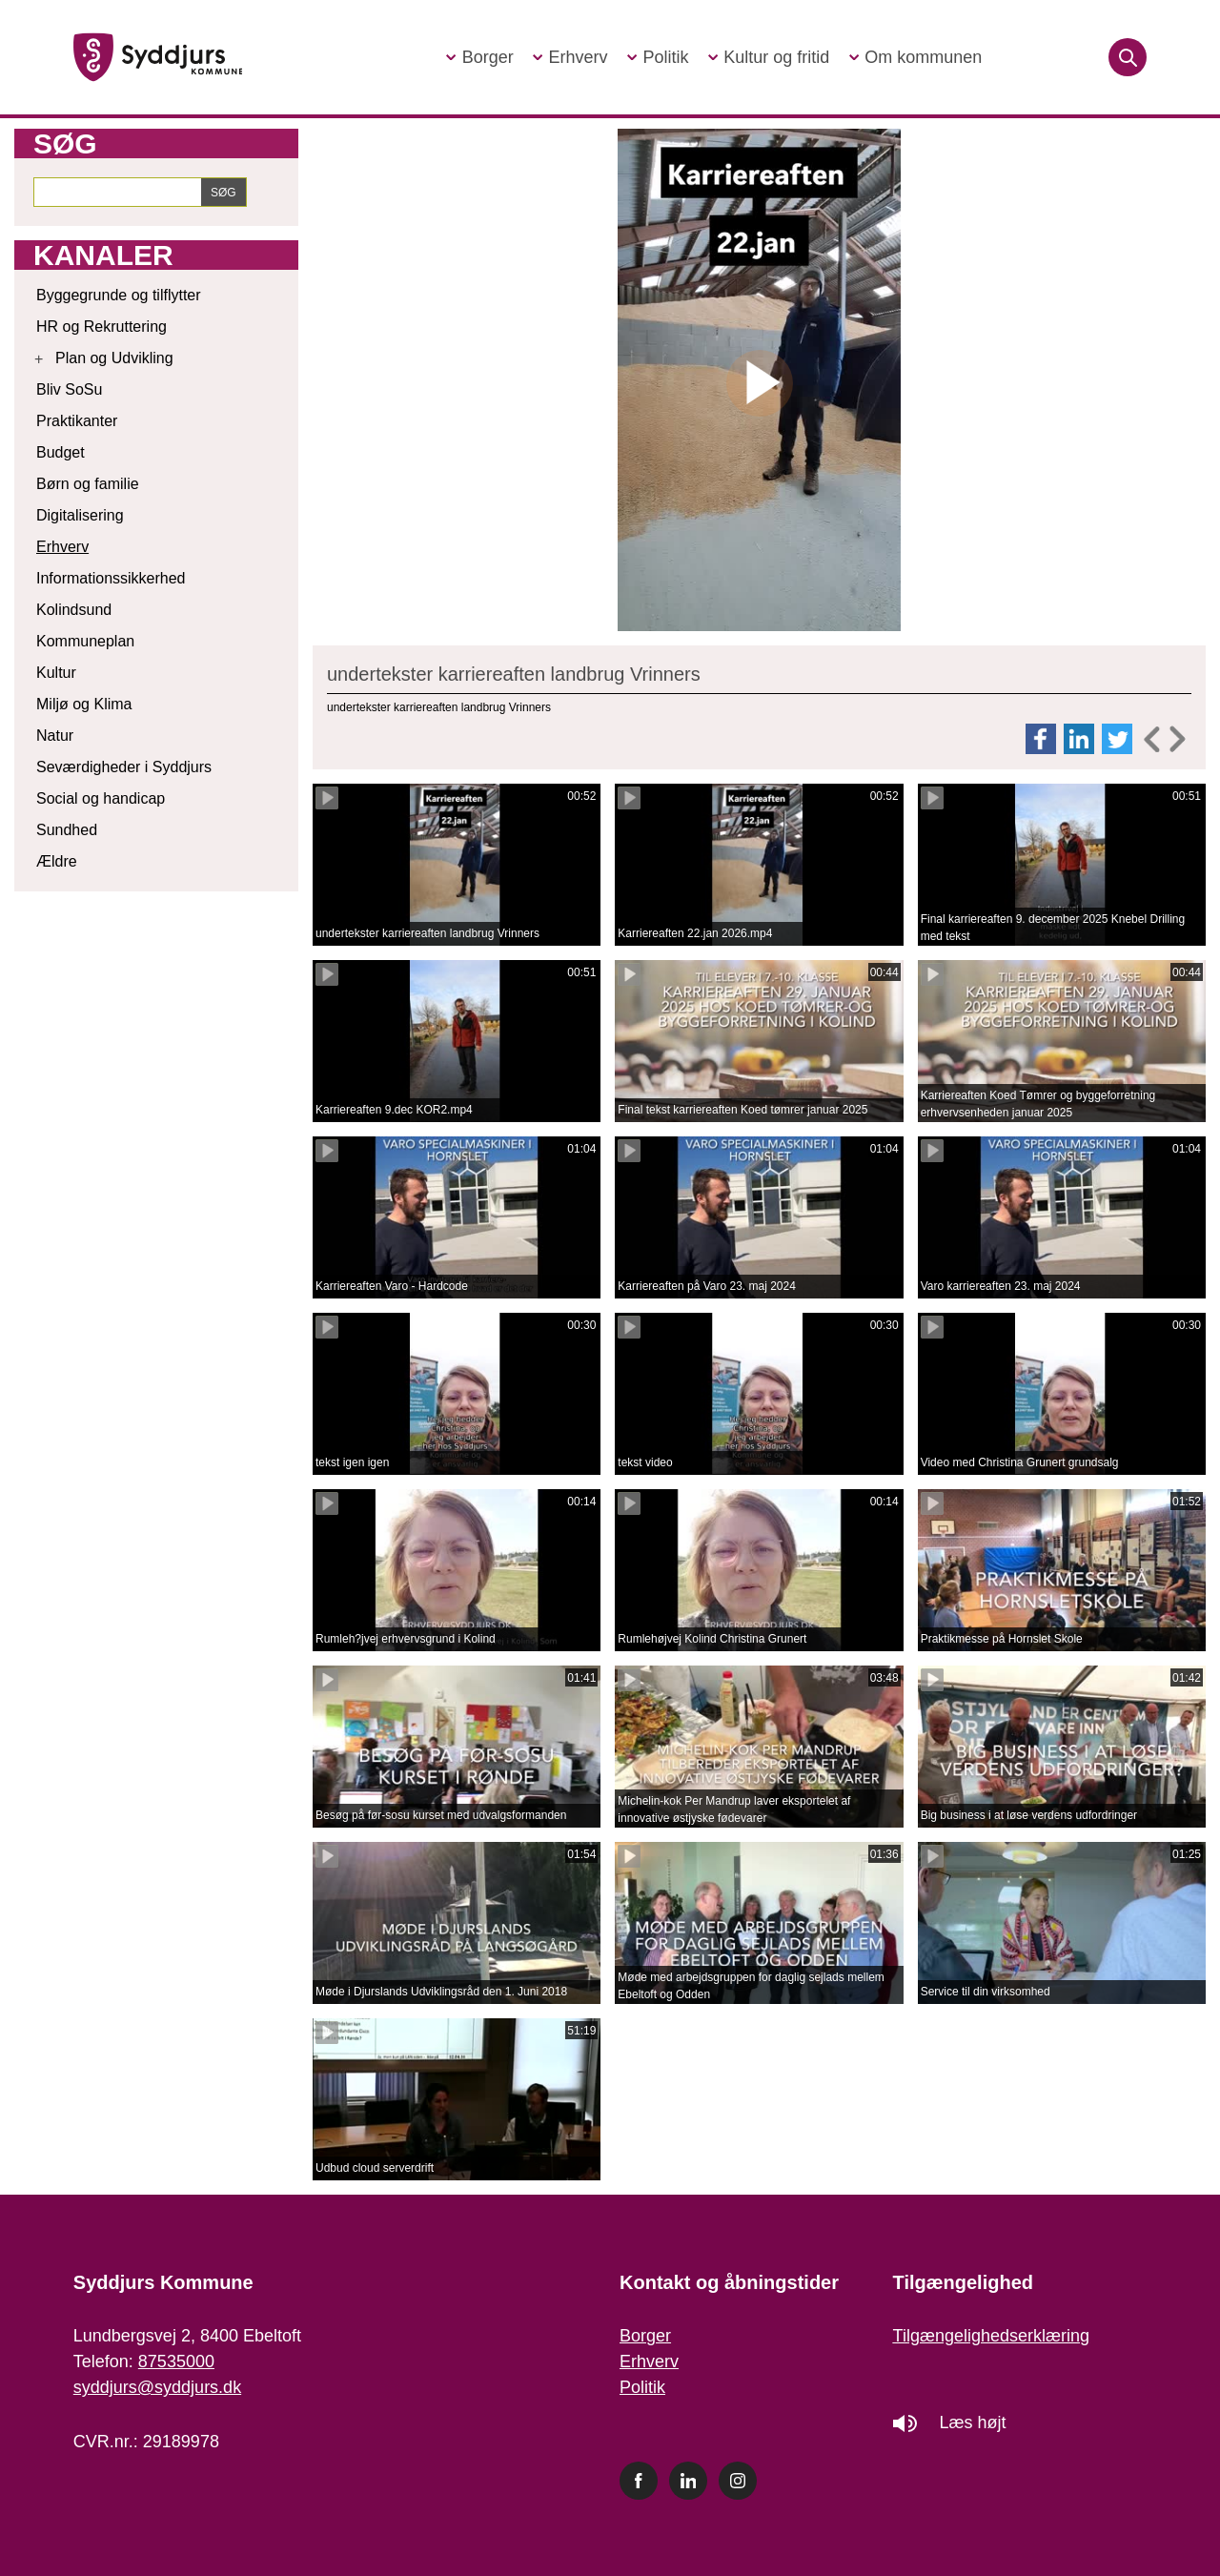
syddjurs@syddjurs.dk (157, 2387)
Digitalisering (80, 515)
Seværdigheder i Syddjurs (124, 767)
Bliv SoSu (69, 389)
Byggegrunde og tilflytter (118, 295)
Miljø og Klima (84, 704)
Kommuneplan (85, 641)
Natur (54, 735)
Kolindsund (74, 610)
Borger (645, 2335)
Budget (60, 452)
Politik (642, 2387)
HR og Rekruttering (101, 326)
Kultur (56, 672)
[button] (479, 58)
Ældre (56, 861)
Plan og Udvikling (114, 358)
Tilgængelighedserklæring (991, 2335)
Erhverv (62, 547)
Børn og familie (87, 484)
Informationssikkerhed (111, 578)
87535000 (176, 2361)
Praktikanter (76, 421)
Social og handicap (100, 798)
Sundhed (66, 830)
